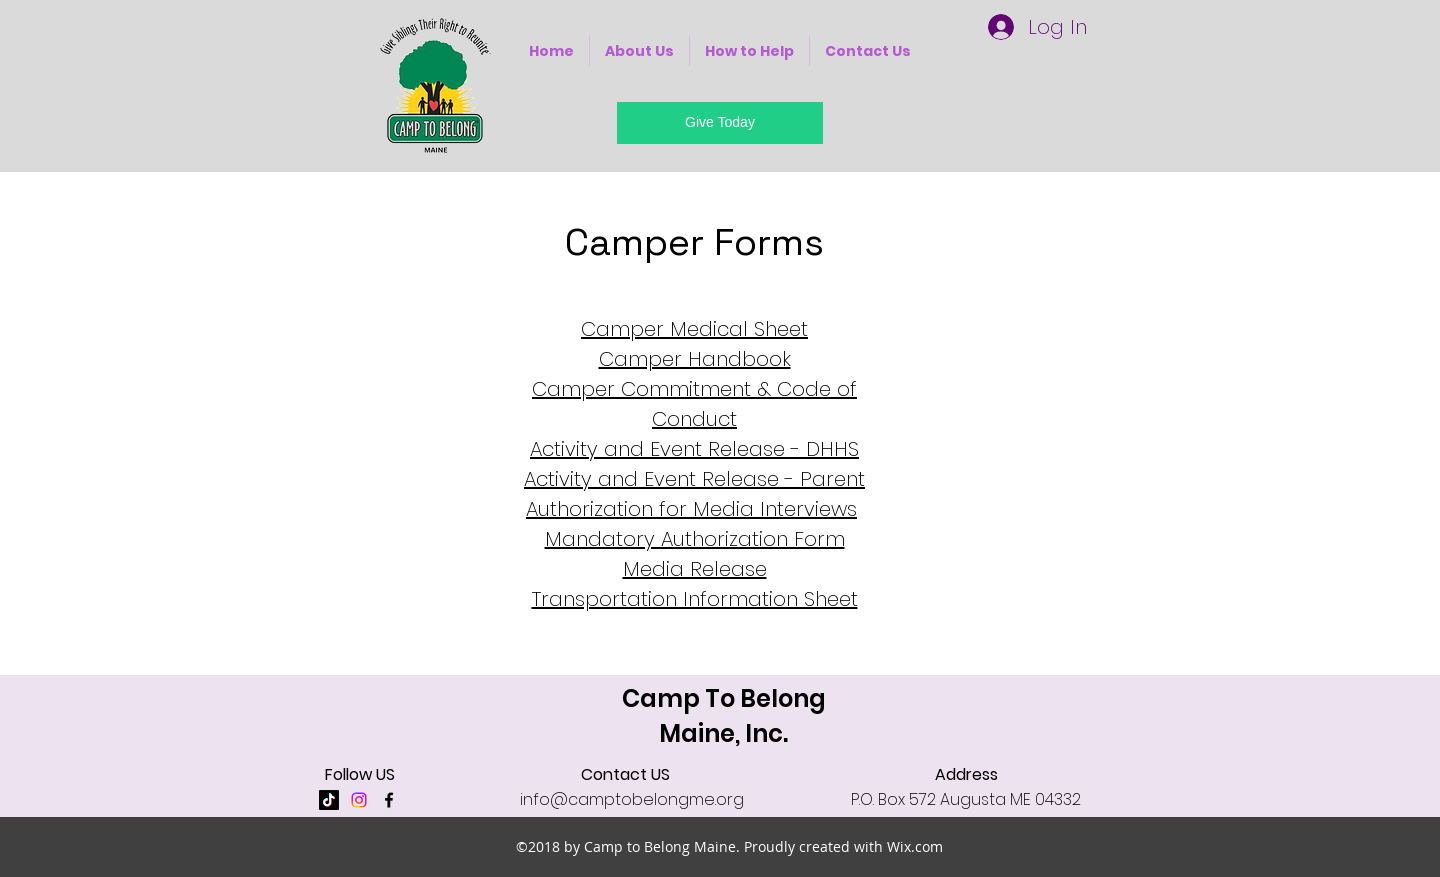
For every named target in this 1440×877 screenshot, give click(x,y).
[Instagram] (359, 800)
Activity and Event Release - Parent (694, 479)
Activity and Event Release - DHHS (694, 449)
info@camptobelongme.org (632, 799)
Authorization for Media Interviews (691, 509)
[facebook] (389, 800)
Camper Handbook (695, 359)
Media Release (695, 569)
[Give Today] (720, 123)
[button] (639, 51)
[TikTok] (329, 800)
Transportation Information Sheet (695, 599)
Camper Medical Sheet (694, 329)
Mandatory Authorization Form (695, 539)
